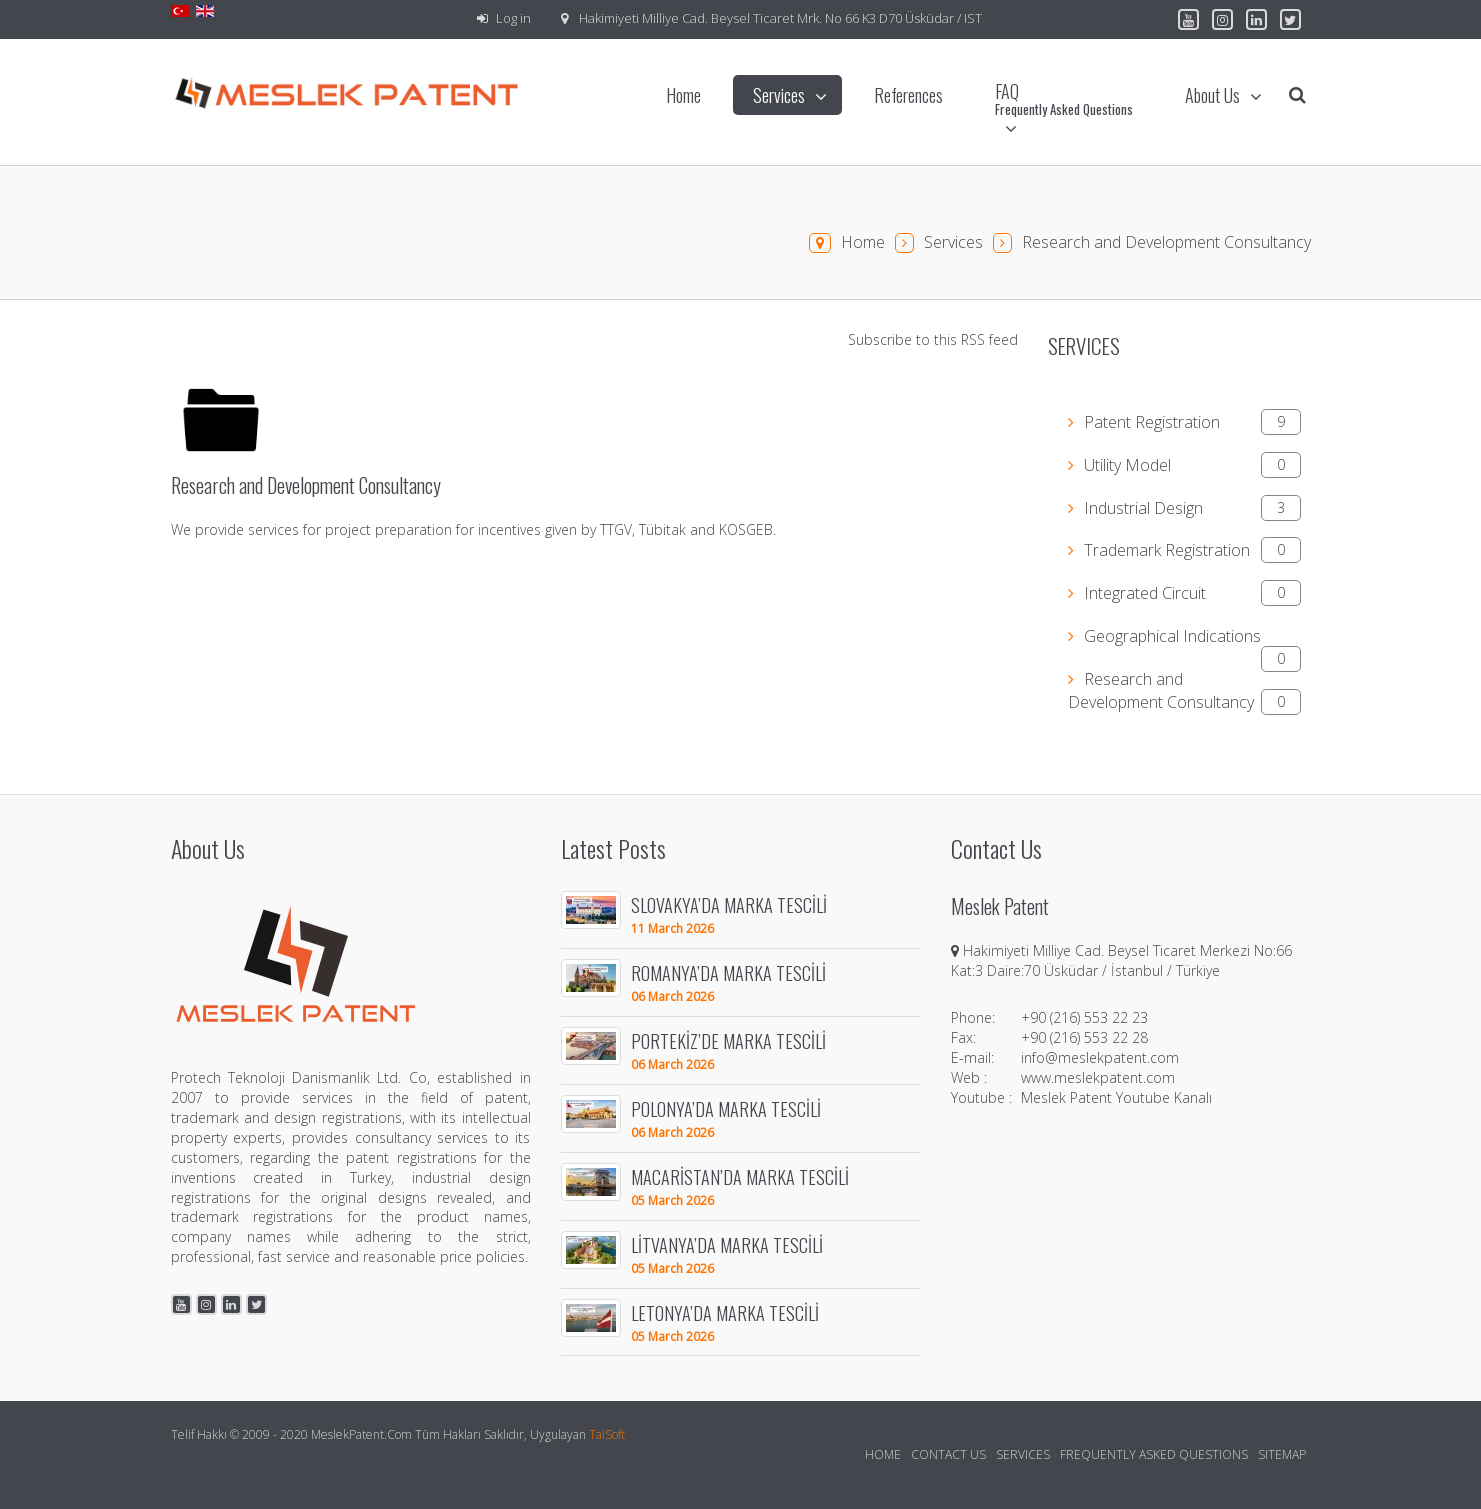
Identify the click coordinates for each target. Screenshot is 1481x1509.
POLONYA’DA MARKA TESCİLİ (726, 1108)
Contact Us (948, 1454)
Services (953, 242)
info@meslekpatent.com (1100, 1057)
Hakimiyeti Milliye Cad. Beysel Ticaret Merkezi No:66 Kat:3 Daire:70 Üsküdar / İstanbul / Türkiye (1121, 960)
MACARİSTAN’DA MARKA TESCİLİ (740, 1176)
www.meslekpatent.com (1098, 1077)
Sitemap (1282, 1454)
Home (863, 242)
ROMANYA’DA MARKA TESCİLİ (728, 972)
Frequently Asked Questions (1154, 1454)
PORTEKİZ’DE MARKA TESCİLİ (728, 1040)
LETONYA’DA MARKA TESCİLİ (725, 1312)
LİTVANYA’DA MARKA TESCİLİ (727, 1244)
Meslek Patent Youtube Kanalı (1116, 1097)
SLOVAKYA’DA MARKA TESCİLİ (729, 904)
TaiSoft (607, 1434)
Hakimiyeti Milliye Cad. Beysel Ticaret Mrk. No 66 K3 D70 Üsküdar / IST (780, 18)
